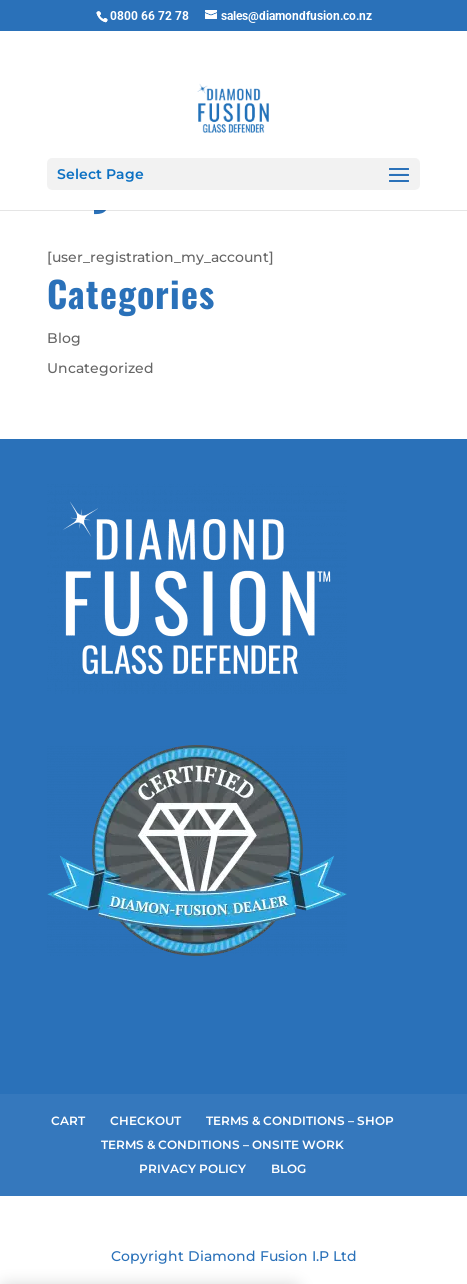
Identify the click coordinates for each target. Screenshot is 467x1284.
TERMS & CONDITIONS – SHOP (300, 1120)
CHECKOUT (145, 1120)
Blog (64, 338)
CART (68, 1120)
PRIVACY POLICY (192, 1168)
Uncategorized (100, 368)
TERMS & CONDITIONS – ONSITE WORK (222, 1144)
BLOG (288, 1168)
